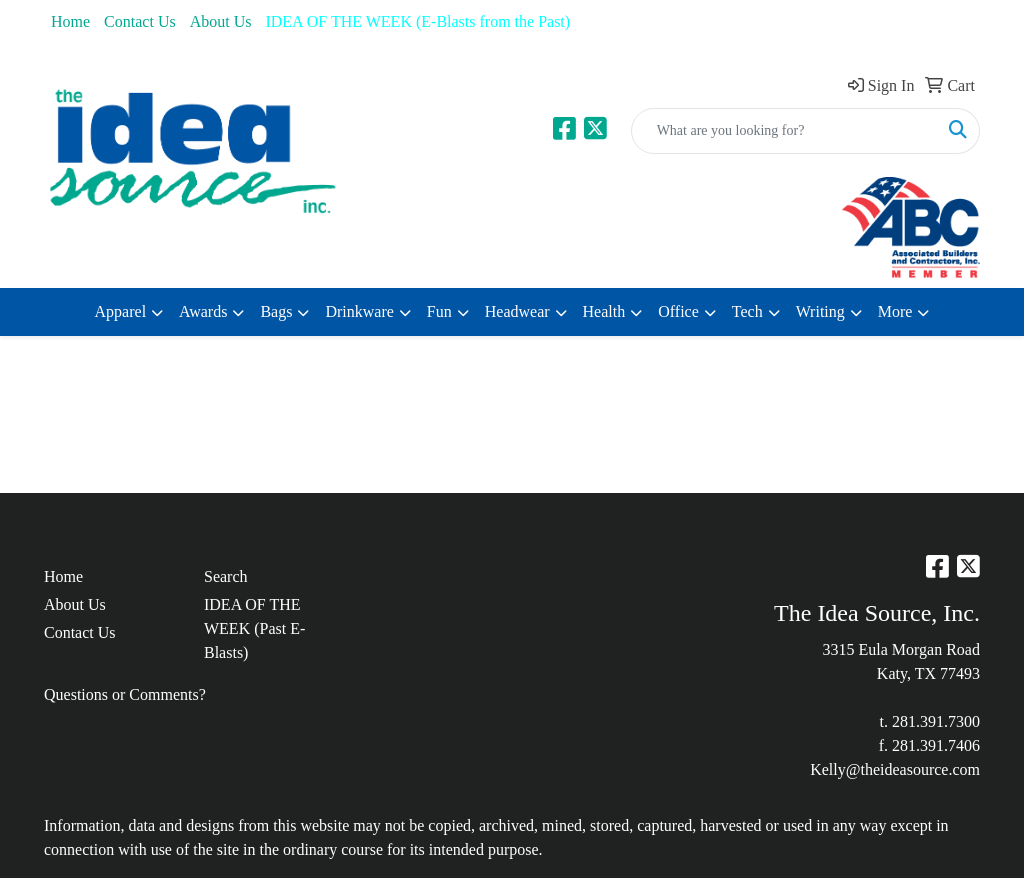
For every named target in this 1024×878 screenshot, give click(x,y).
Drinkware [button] (359, 311)
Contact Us (140, 21)
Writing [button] (820, 311)
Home (70, 21)
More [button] (895, 311)
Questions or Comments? (125, 694)
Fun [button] (439, 311)
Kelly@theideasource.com (895, 769)
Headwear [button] (517, 311)
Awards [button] (203, 311)
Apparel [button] (121, 311)
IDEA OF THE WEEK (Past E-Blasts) (254, 628)
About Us (221, 21)
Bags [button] (276, 311)
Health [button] (604, 311)
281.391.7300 (936, 721)
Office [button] (678, 311)
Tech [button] (747, 311)
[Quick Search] (784, 131)
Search (226, 576)
